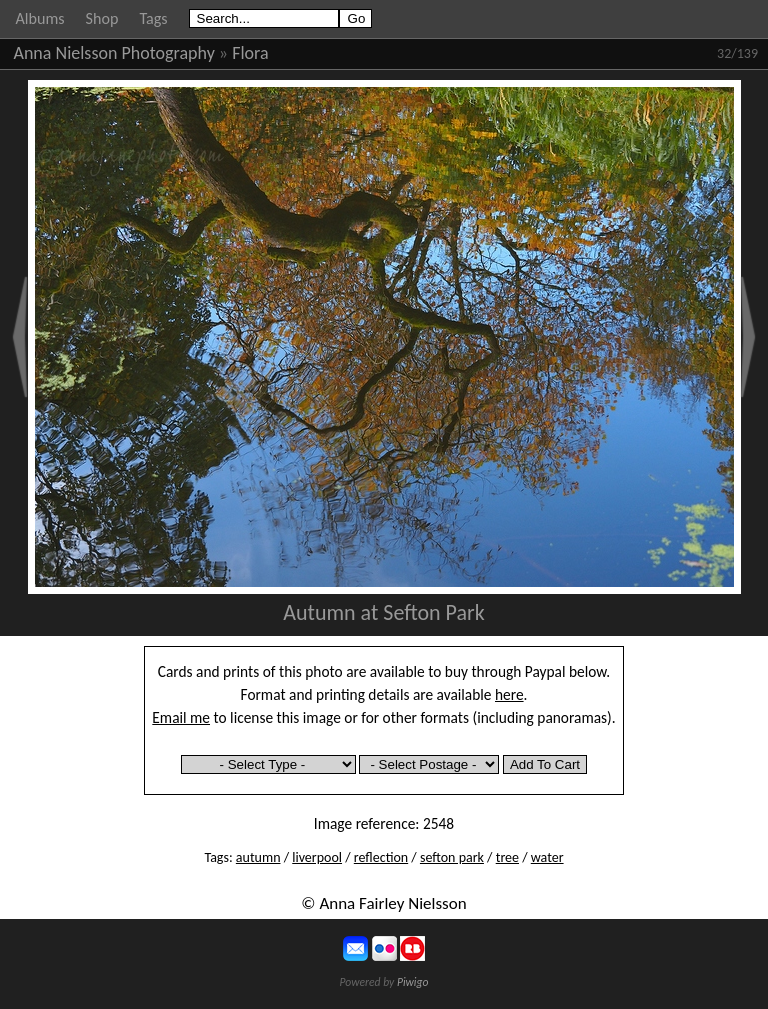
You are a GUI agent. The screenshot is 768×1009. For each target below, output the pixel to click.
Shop (102, 18)
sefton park (452, 857)
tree (507, 857)
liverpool (317, 857)
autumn (258, 857)
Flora (250, 53)
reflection (381, 857)
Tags (153, 18)
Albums (40, 18)
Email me (181, 717)
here (509, 694)
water (547, 857)
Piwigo (413, 982)
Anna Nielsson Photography (114, 53)
